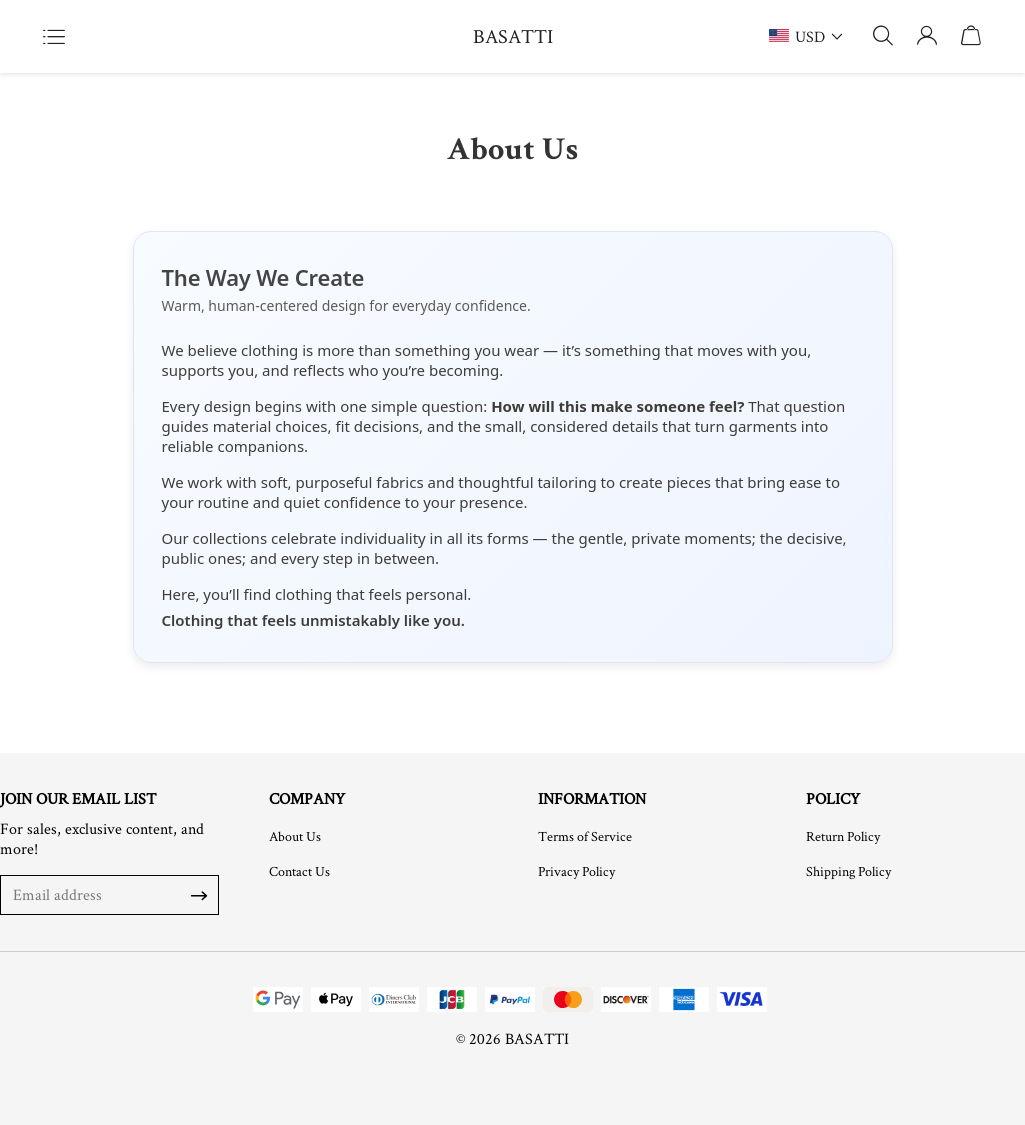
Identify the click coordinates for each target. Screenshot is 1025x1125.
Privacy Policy (576, 871)
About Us (295, 836)
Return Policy (843, 836)
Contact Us (299, 871)
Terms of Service (585, 836)
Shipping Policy (848, 871)
